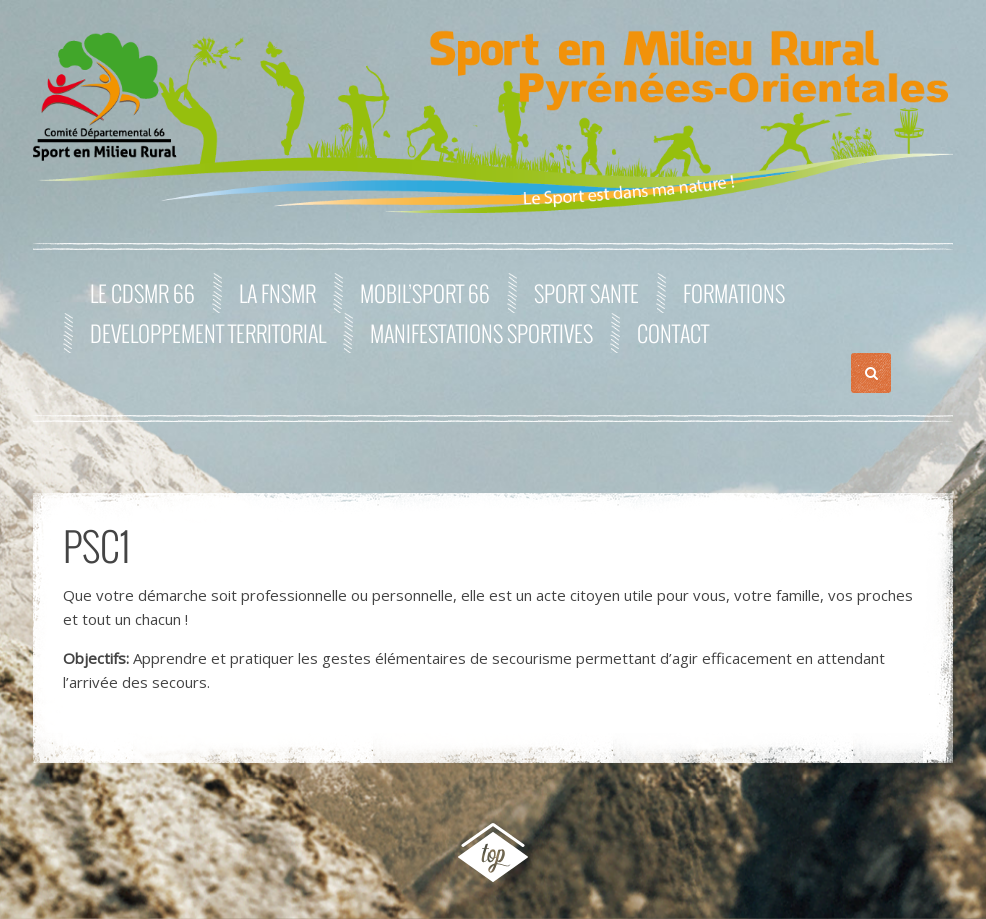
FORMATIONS (734, 293)
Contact (673, 333)
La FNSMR (277, 293)
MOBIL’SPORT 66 (425, 293)
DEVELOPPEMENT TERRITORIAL (208, 333)
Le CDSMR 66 (142, 293)
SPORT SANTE (586, 293)
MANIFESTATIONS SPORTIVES (481, 333)
